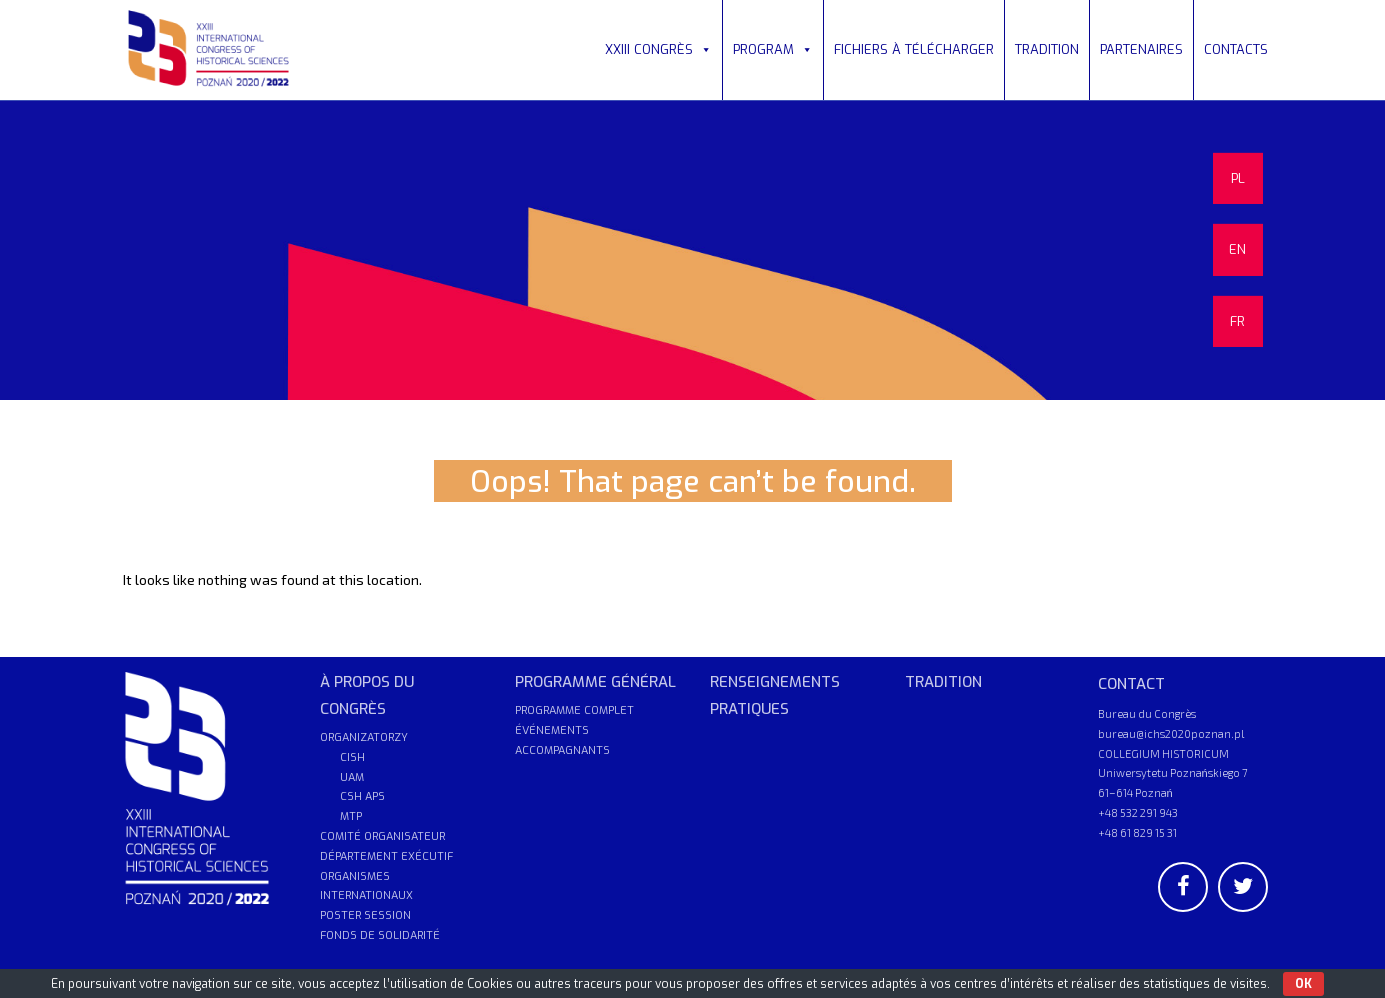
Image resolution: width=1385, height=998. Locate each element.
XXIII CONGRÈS (658, 49)
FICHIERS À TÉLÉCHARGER (914, 49)
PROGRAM (773, 49)
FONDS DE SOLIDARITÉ (380, 935)
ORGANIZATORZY (364, 737)
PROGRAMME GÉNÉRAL (595, 682)
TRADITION (1047, 49)
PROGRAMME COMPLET (574, 710)
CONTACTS (1236, 49)
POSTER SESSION (365, 915)
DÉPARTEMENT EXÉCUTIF (386, 856)
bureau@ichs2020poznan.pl (1171, 733)
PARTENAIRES (1141, 49)
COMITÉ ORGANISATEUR (382, 836)
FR (1237, 321)
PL (1238, 178)
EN (1237, 249)
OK (1303, 984)
